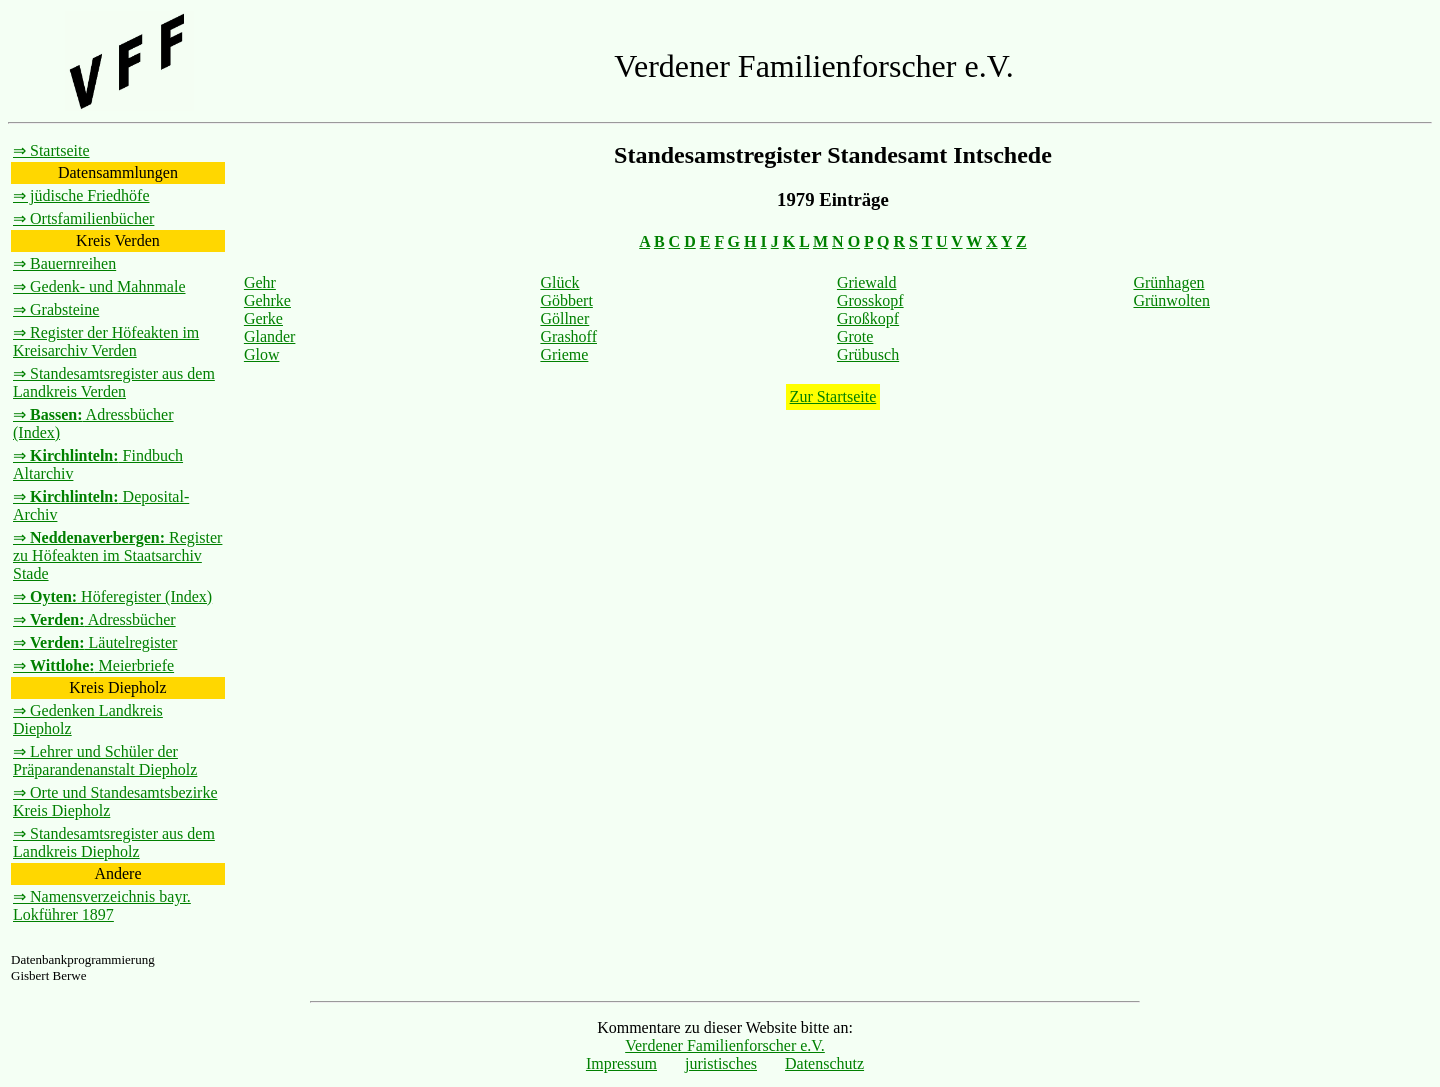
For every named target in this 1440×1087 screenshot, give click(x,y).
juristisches (721, 1063)
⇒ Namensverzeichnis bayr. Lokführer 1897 (102, 905)
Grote (855, 336)
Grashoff (568, 336)
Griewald (867, 282)
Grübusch (868, 354)
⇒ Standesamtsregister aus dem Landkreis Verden (114, 382)
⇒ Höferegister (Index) (112, 596)
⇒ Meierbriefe (93, 665)
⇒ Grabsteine (56, 309)
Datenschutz (824, 1063)
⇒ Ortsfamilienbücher (83, 218)
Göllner (564, 318)
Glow (262, 354)
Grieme (564, 354)
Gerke (263, 318)
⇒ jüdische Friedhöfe (81, 195)
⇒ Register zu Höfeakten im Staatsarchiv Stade (117, 555)
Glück (559, 282)
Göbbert (566, 300)
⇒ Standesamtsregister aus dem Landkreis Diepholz (114, 842)
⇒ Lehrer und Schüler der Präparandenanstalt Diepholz (105, 760)
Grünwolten (1171, 300)
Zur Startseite (833, 396)
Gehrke (267, 300)
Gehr (260, 282)
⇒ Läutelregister (95, 642)
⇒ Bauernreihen (64, 263)
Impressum (621, 1063)
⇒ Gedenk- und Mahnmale (99, 286)
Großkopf (868, 318)
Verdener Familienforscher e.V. (725, 1045)
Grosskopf (870, 300)
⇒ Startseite (51, 150)
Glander (270, 336)
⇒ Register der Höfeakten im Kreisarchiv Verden (106, 341)
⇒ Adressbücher (94, 619)
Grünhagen (1168, 282)
